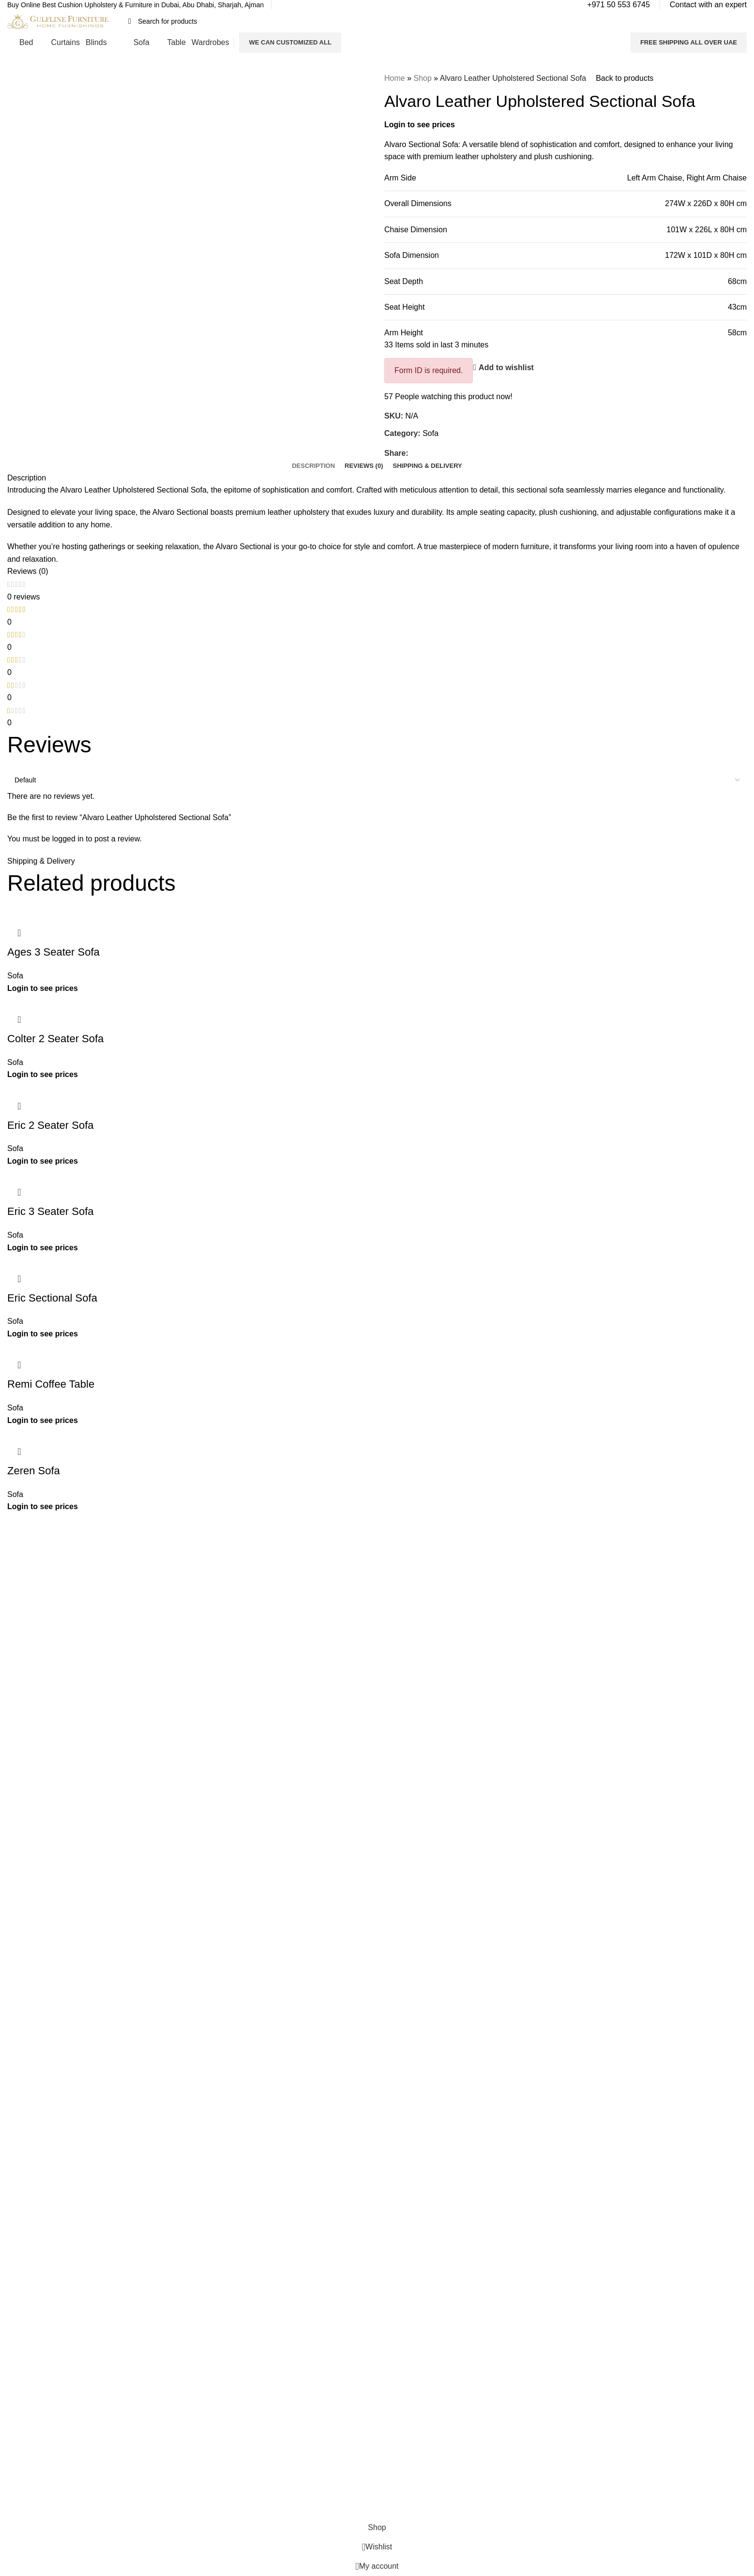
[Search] (376, 21)
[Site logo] (58, 20)
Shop (422, 78)
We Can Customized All (290, 42)
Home (394, 78)
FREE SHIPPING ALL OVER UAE (688, 42)
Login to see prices (419, 124)
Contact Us (212, 1628)
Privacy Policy (217, 1644)
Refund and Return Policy (234, 1661)
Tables (394, 1661)
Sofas (393, 1677)
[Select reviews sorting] (377, 780)
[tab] (313, 466)
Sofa (430, 433)
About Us (210, 1612)
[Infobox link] (135, 5)
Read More (74, 1639)
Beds (392, 1612)
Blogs (204, 1677)
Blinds (393, 1644)
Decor (393, 1694)
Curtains (396, 1628)
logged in (68, 839)
